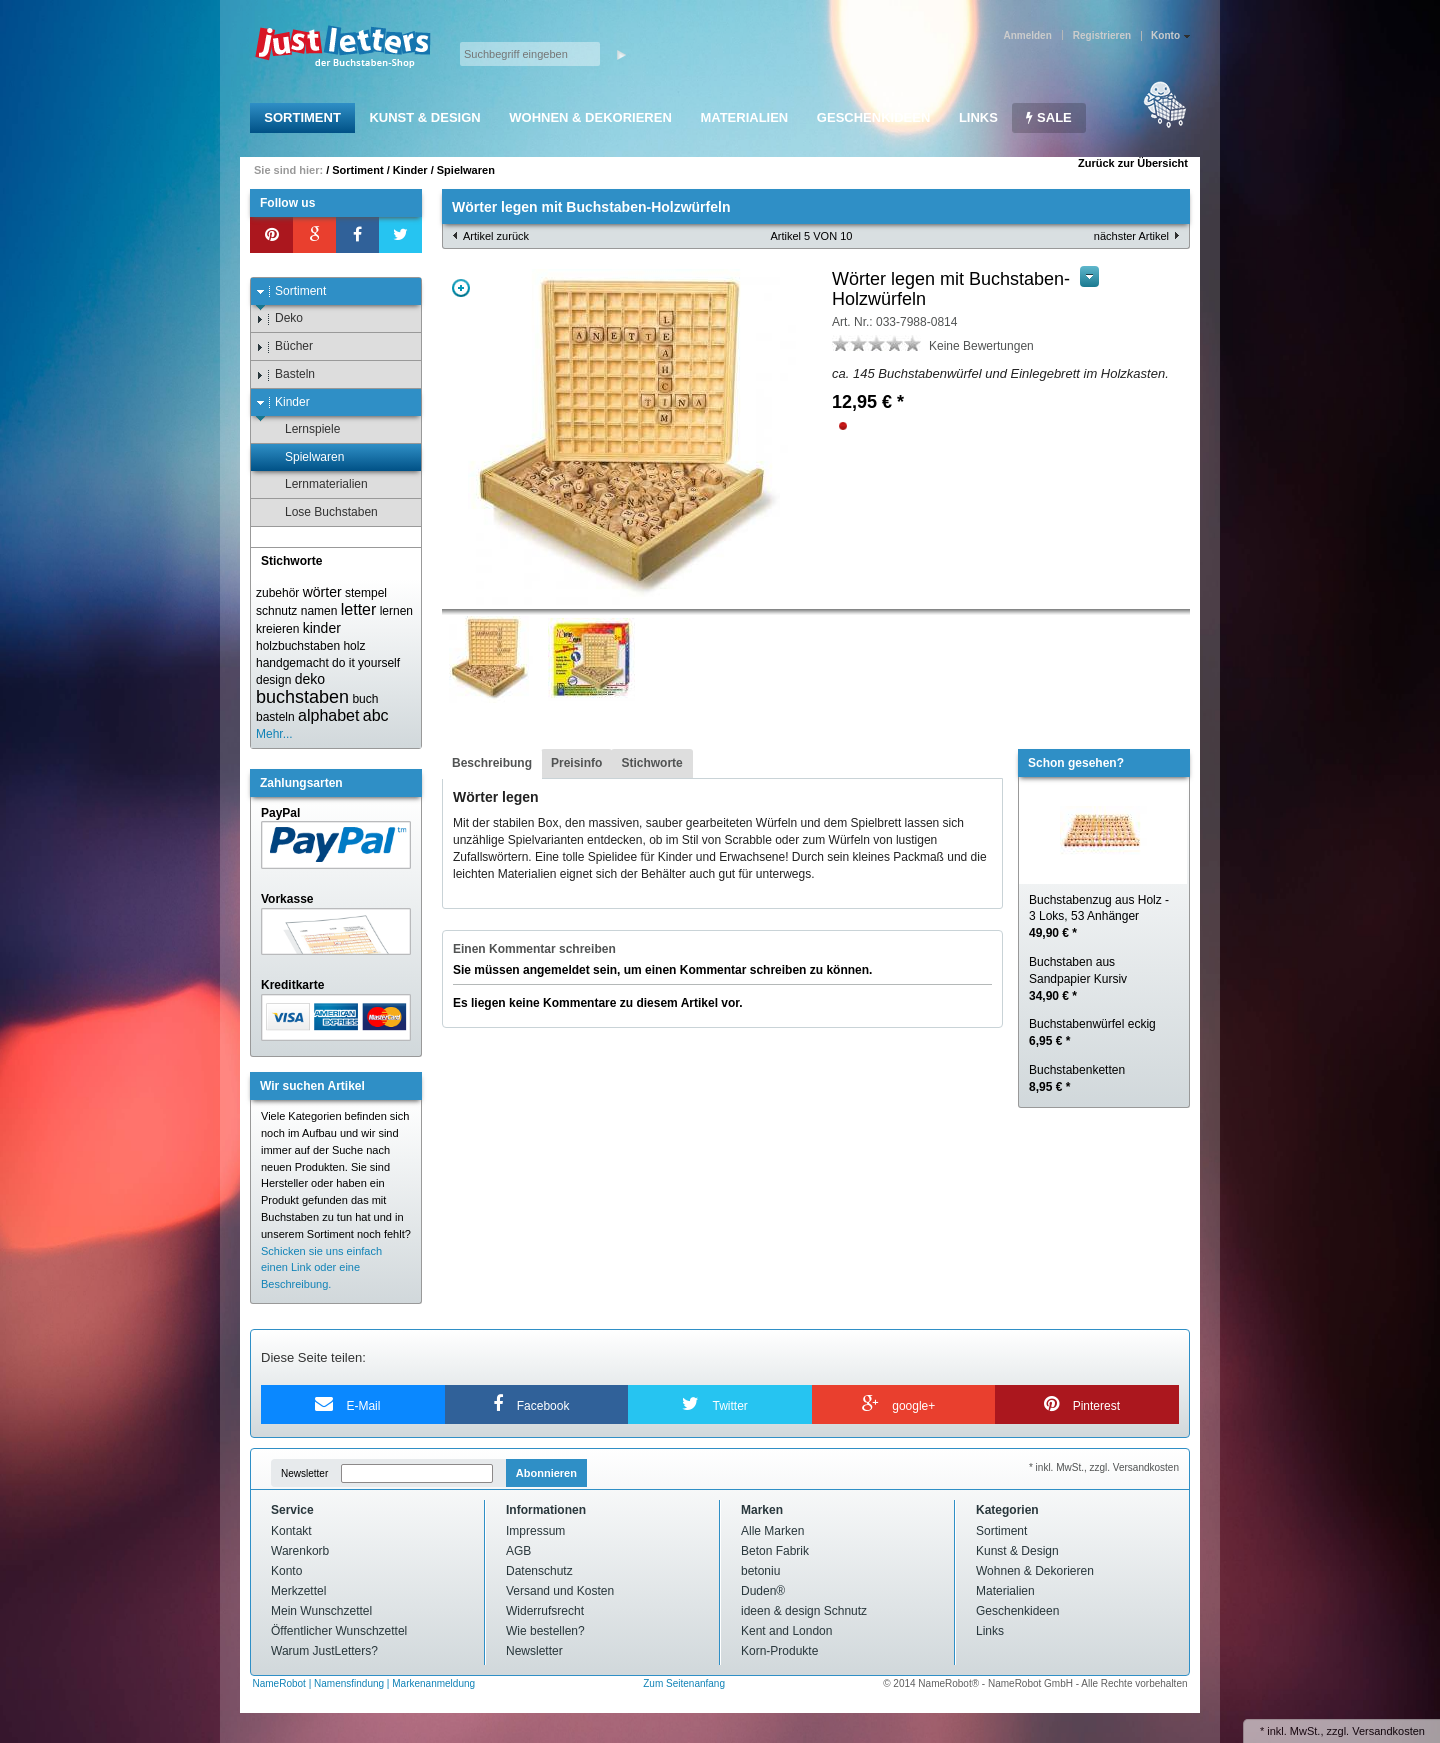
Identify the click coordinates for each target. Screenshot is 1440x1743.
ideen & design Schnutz (804, 1611)
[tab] (492, 764)
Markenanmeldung (433, 1683)
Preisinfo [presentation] (576, 763)
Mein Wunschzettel (321, 1611)
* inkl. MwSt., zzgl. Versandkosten (1104, 1467)
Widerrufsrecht (545, 1611)
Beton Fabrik (775, 1551)
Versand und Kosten (560, 1591)
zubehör (277, 593)
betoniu (760, 1571)
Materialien (744, 117)
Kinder (410, 170)
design (273, 680)
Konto (286, 1571)
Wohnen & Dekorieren (590, 117)
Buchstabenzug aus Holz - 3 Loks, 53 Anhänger (1099, 917)
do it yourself (366, 663)
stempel (366, 593)
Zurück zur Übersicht (1133, 163)
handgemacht (292, 663)
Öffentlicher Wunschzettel (339, 1631)
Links (978, 117)
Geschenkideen (873, 117)
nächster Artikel (1131, 236)
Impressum (535, 1531)
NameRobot (281, 1683)
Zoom (461, 288)
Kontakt (291, 1531)
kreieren (277, 629)
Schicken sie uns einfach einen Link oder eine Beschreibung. (321, 1268)
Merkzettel (298, 1591)
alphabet (328, 715)
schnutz (276, 611)
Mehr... (274, 734)
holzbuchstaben (298, 646)
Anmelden (1027, 35)
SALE (1048, 117)
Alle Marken (772, 1531)
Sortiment (302, 117)
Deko (279, 318)
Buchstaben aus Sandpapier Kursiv (1078, 979)
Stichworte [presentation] (651, 763)
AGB (518, 1551)
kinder (322, 628)
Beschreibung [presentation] (492, 763)
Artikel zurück (496, 236)
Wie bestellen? (545, 1631)
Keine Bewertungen (981, 346)
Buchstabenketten (1077, 1078)
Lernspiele (303, 429)
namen (319, 611)
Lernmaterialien (317, 484)
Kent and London (786, 1631)
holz (354, 646)
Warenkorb (300, 1551)
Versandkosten (1388, 1731)
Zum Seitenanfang (684, 1683)
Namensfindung (349, 1683)
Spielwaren (466, 170)
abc (376, 715)
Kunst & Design (424, 117)
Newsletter (304, 1473)
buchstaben (302, 697)
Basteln (285, 374)
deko (310, 679)
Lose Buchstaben (322, 512)
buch (365, 699)
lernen (396, 611)
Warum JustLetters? (324, 1651)
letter (359, 609)
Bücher (284, 346)
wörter (322, 592)
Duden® (763, 1591)
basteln (275, 717)
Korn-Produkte (779, 1651)
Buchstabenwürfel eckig (1092, 1032)
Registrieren (1102, 35)
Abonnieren (546, 1473)
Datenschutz (539, 1571)
